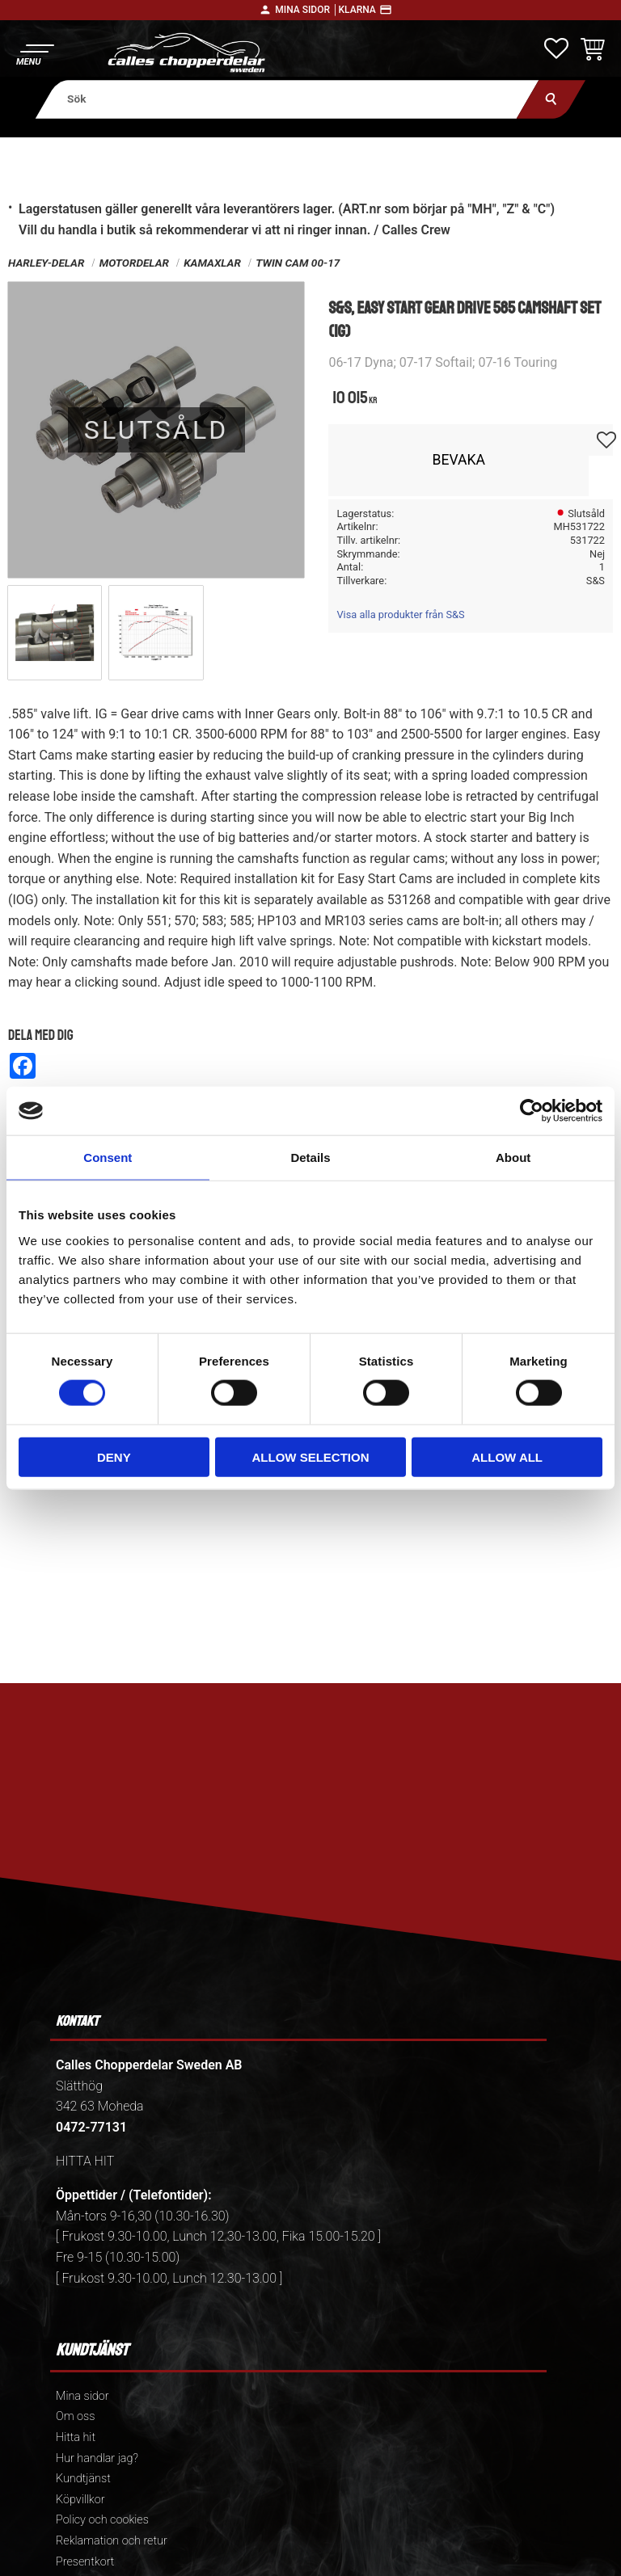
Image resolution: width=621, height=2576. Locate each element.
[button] (34, 53)
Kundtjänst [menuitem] (83, 2479)
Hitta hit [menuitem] (75, 2437)
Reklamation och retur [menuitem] (111, 2541)
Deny (114, 1456)
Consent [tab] (107, 1157)
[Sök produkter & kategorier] (287, 99)
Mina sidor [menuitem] (82, 2396)
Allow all (507, 1456)
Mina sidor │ (306, 9)
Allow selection (310, 1456)
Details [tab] (310, 1157)
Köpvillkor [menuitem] (80, 2500)
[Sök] (551, 99)
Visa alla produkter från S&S (400, 614)
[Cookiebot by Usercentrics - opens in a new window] (531, 1111)
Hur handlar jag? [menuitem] (97, 2458)
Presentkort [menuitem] (85, 2562)
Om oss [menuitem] (75, 2416)
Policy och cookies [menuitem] (102, 2520)
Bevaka (458, 460)
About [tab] (513, 1157)
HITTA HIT (85, 2161)
